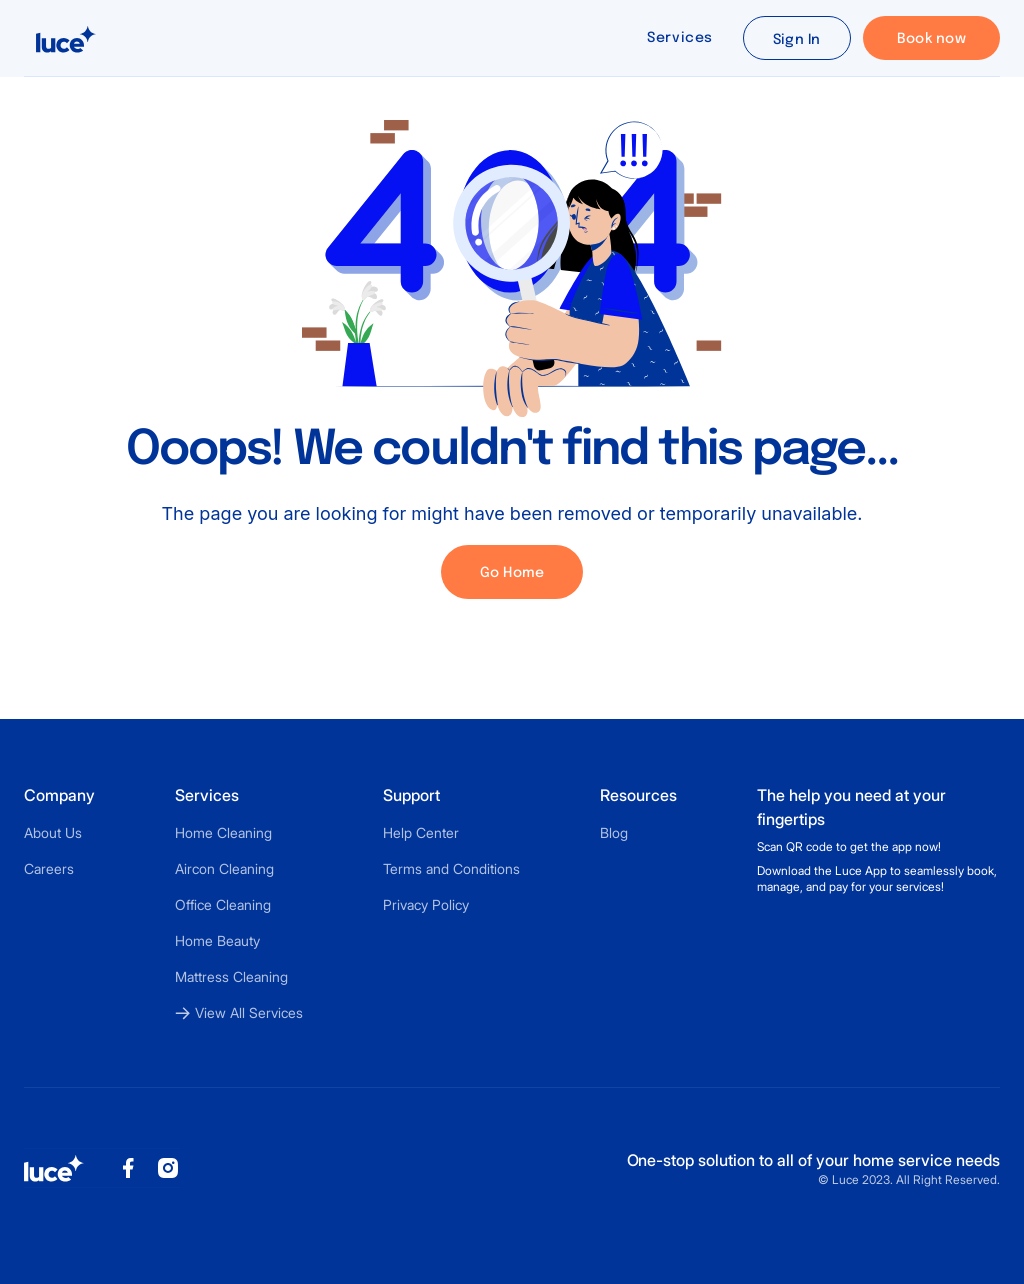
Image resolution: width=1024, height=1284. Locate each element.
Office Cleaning (223, 904)
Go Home (512, 573)
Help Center (421, 832)
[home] (66, 38)
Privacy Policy (426, 904)
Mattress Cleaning (231, 976)
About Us (53, 832)
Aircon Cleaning (224, 868)
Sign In (797, 40)
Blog (614, 832)
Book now (931, 39)
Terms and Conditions (451, 868)
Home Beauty (217, 940)
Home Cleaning (223, 832)
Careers (49, 868)
